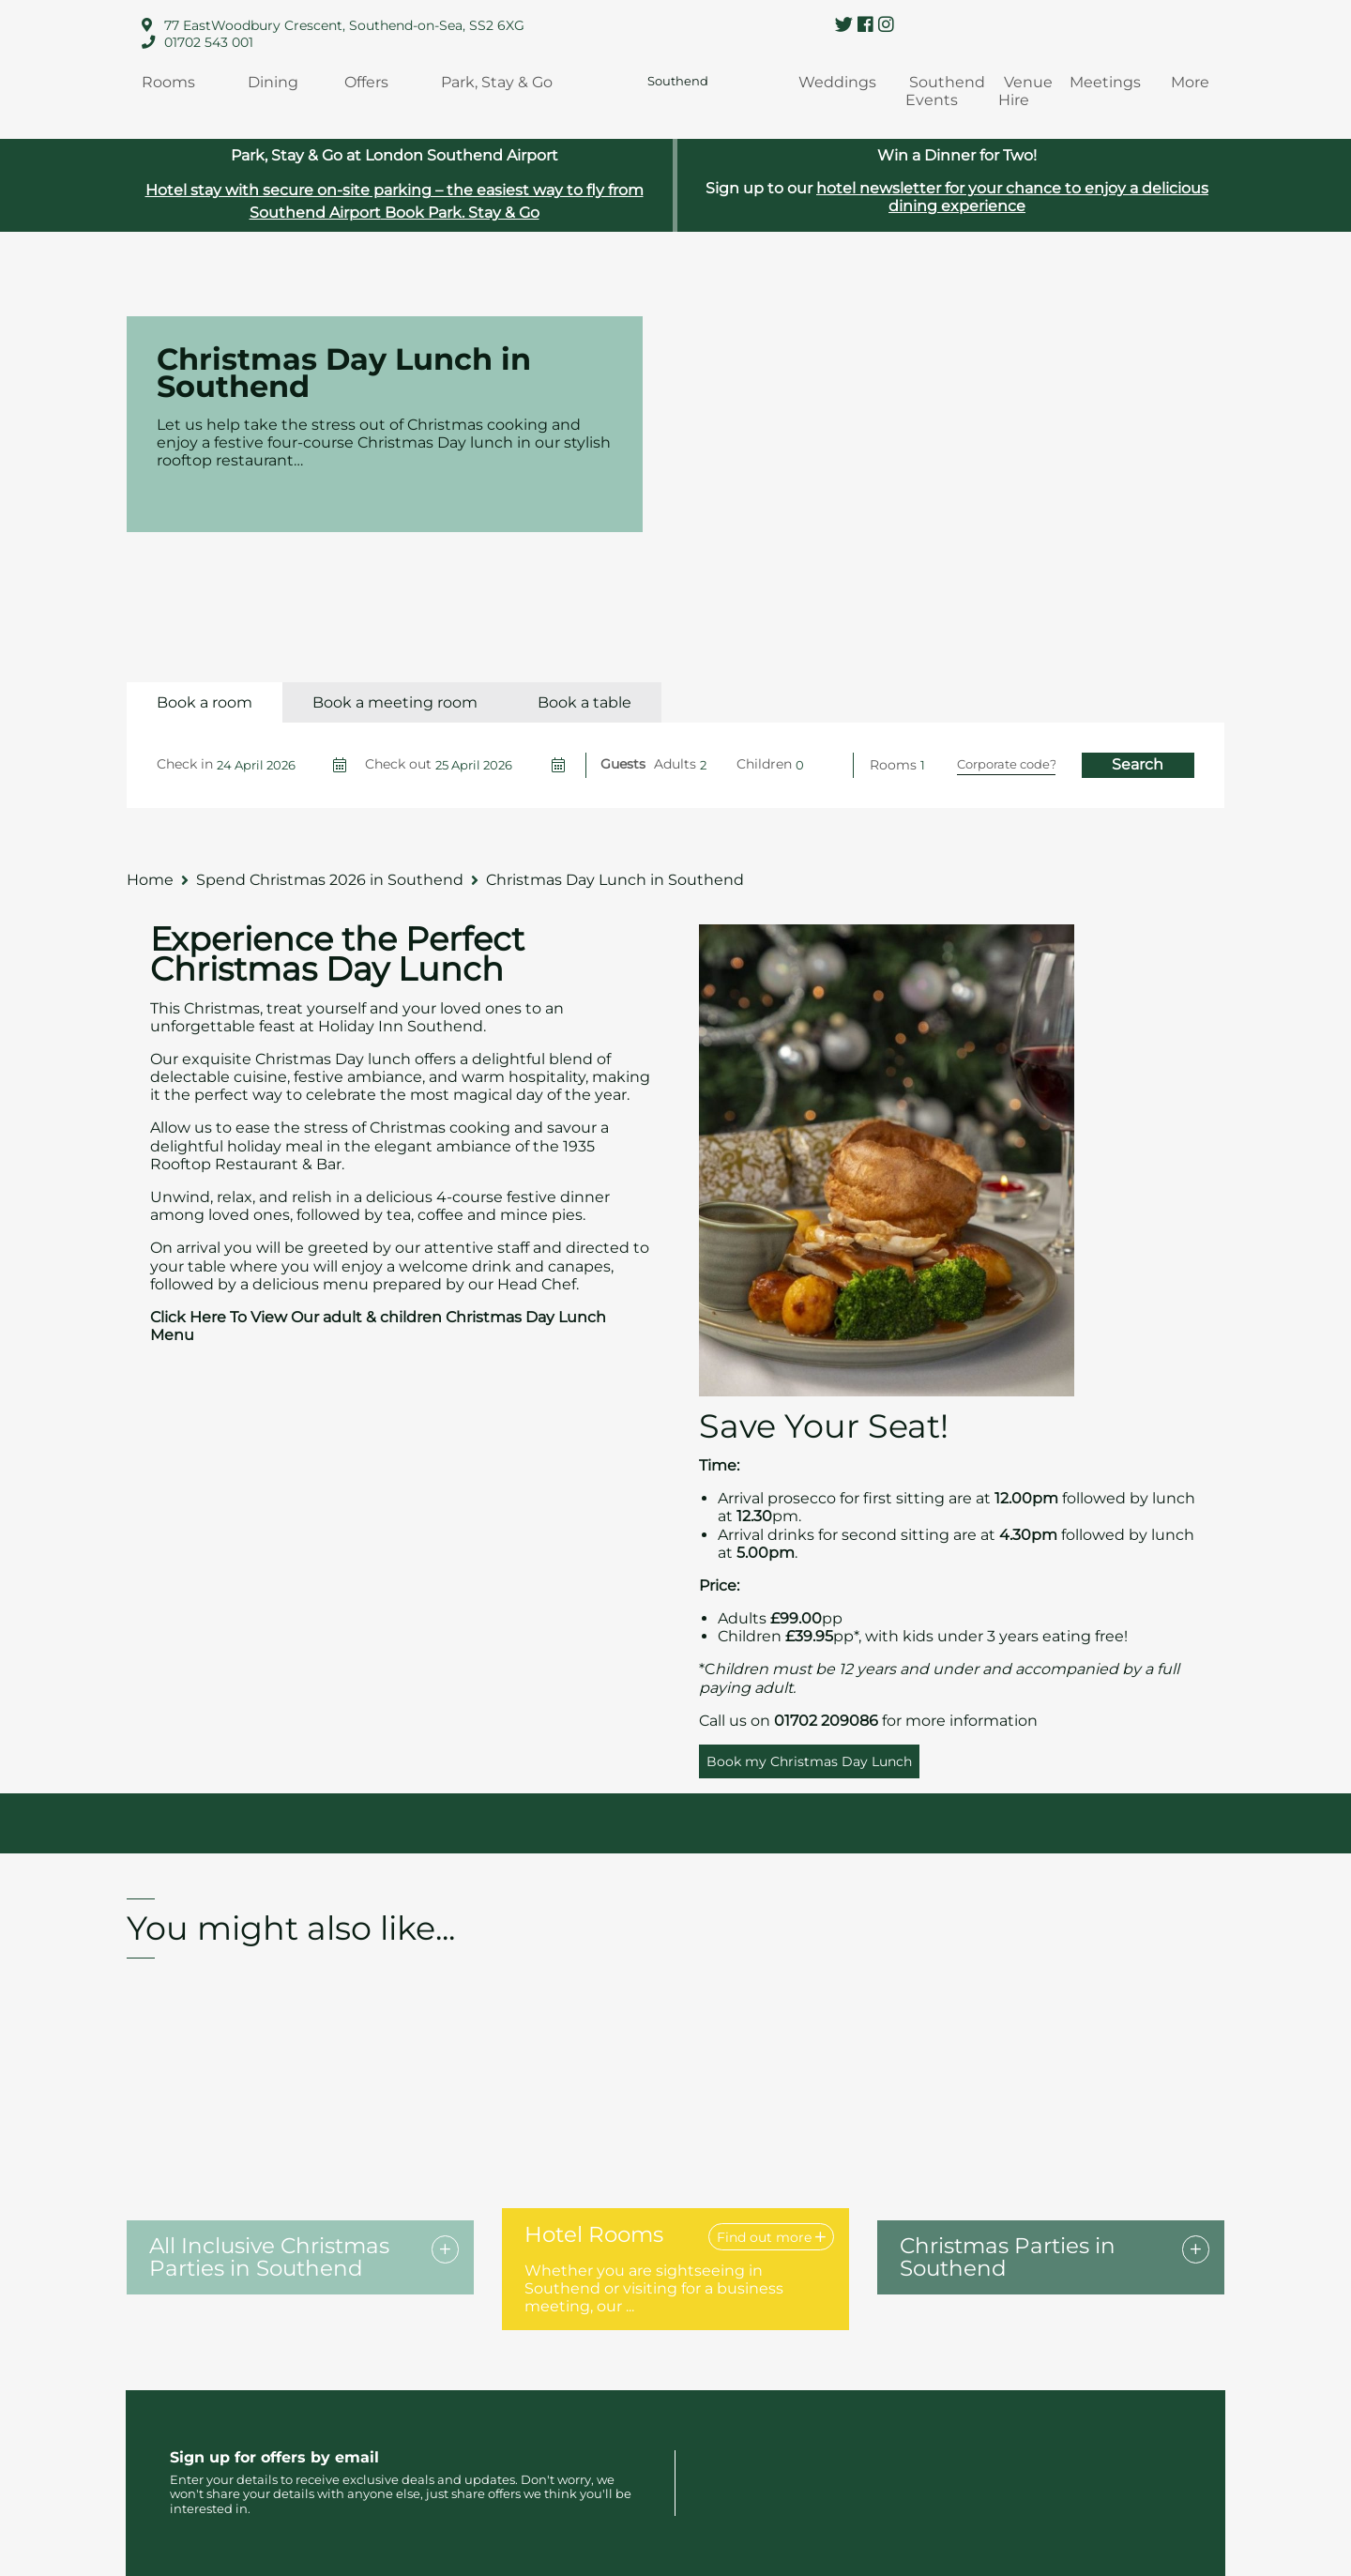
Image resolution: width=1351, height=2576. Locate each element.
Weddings (837, 82)
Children (764, 763)
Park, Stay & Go (497, 82)
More (1190, 82)
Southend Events (945, 91)
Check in (185, 763)
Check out (398, 763)
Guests (622, 763)
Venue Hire (1026, 91)
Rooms (168, 82)
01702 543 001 (208, 42)
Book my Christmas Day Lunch (809, 1761)
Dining (273, 82)
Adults (675, 763)
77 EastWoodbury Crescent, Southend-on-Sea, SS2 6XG (344, 25)
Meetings (1105, 82)
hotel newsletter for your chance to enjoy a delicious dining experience (1012, 197)
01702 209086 (826, 1721)
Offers (366, 82)
